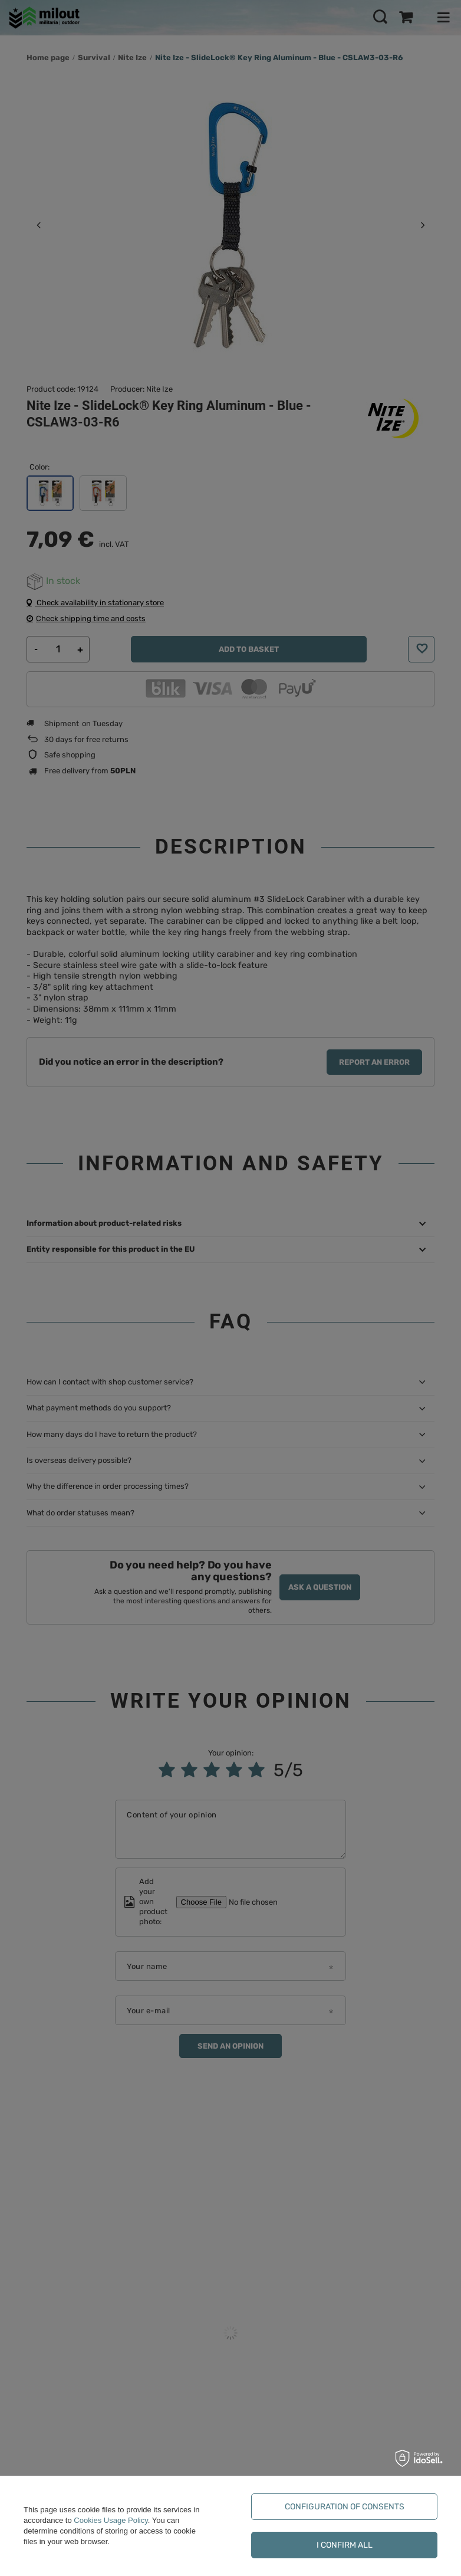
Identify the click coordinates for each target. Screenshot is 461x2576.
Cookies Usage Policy (110, 2520)
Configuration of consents (344, 2507)
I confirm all (345, 2545)
